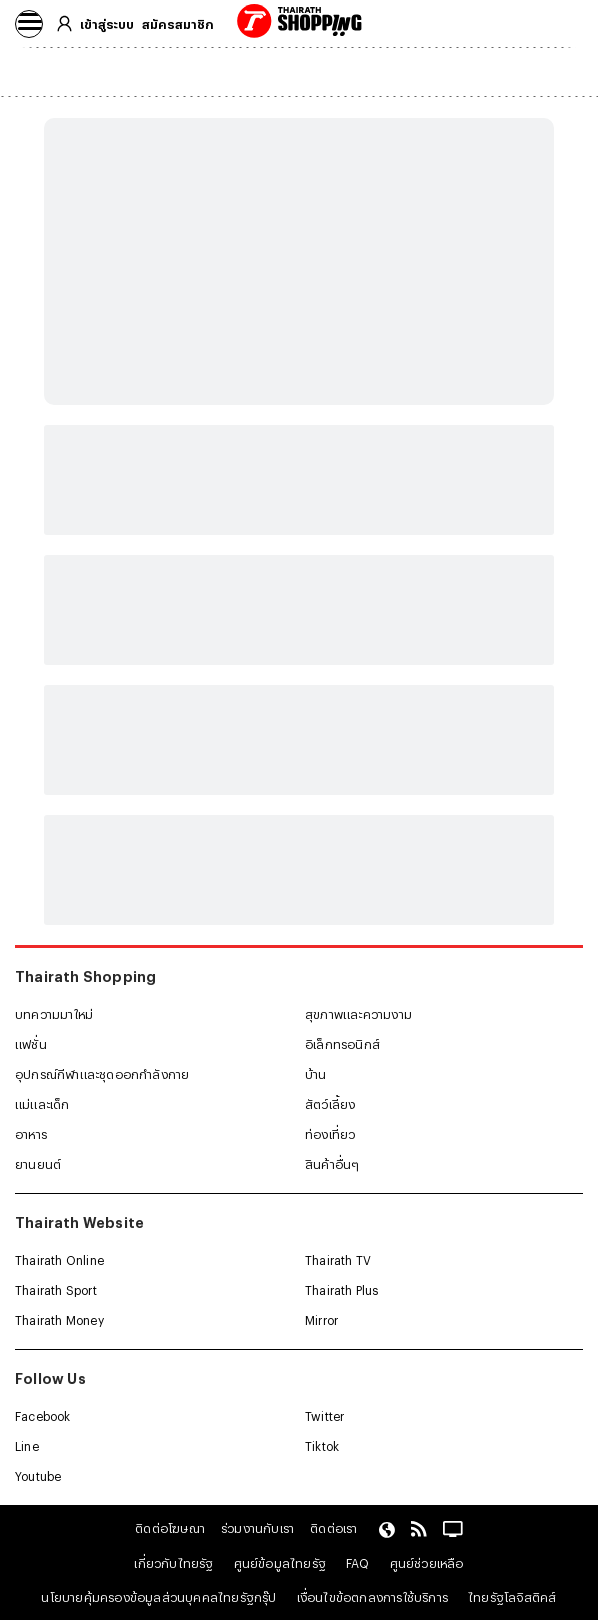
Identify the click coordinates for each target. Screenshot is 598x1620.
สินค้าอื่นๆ (332, 1164)
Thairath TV (338, 1260)
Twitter (324, 1416)
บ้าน (316, 1074)
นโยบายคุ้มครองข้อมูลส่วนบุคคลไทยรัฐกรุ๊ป (158, 1597)
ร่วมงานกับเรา (257, 1528)
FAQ (358, 1563)
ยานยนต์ (38, 1164)
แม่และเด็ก (42, 1104)
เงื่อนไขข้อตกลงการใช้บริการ (372, 1597)
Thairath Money (59, 1320)
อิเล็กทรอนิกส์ (342, 1044)
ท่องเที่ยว (330, 1134)
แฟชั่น (31, 1044)
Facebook (43, 1416)
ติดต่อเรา (333, 1528)
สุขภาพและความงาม (358, 1014)
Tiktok (322, 1446)
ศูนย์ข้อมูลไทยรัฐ (280, 1563)
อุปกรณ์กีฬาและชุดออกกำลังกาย (102, 1074)
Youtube (38, 1476)
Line (27, 1446)
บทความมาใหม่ (54, 1014)
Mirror (321, 1320)
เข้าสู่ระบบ (107, 24)
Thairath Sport (56, 1290)
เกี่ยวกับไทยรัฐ (173, 1563)
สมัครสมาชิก (178, 24)
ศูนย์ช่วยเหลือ (427, 1563)
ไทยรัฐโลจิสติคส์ (512, 1597)
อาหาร (31, 1134)
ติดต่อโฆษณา (170, 1528)
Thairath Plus (342, 1290)
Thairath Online (59, 1260)
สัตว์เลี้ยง (330, 1104)
